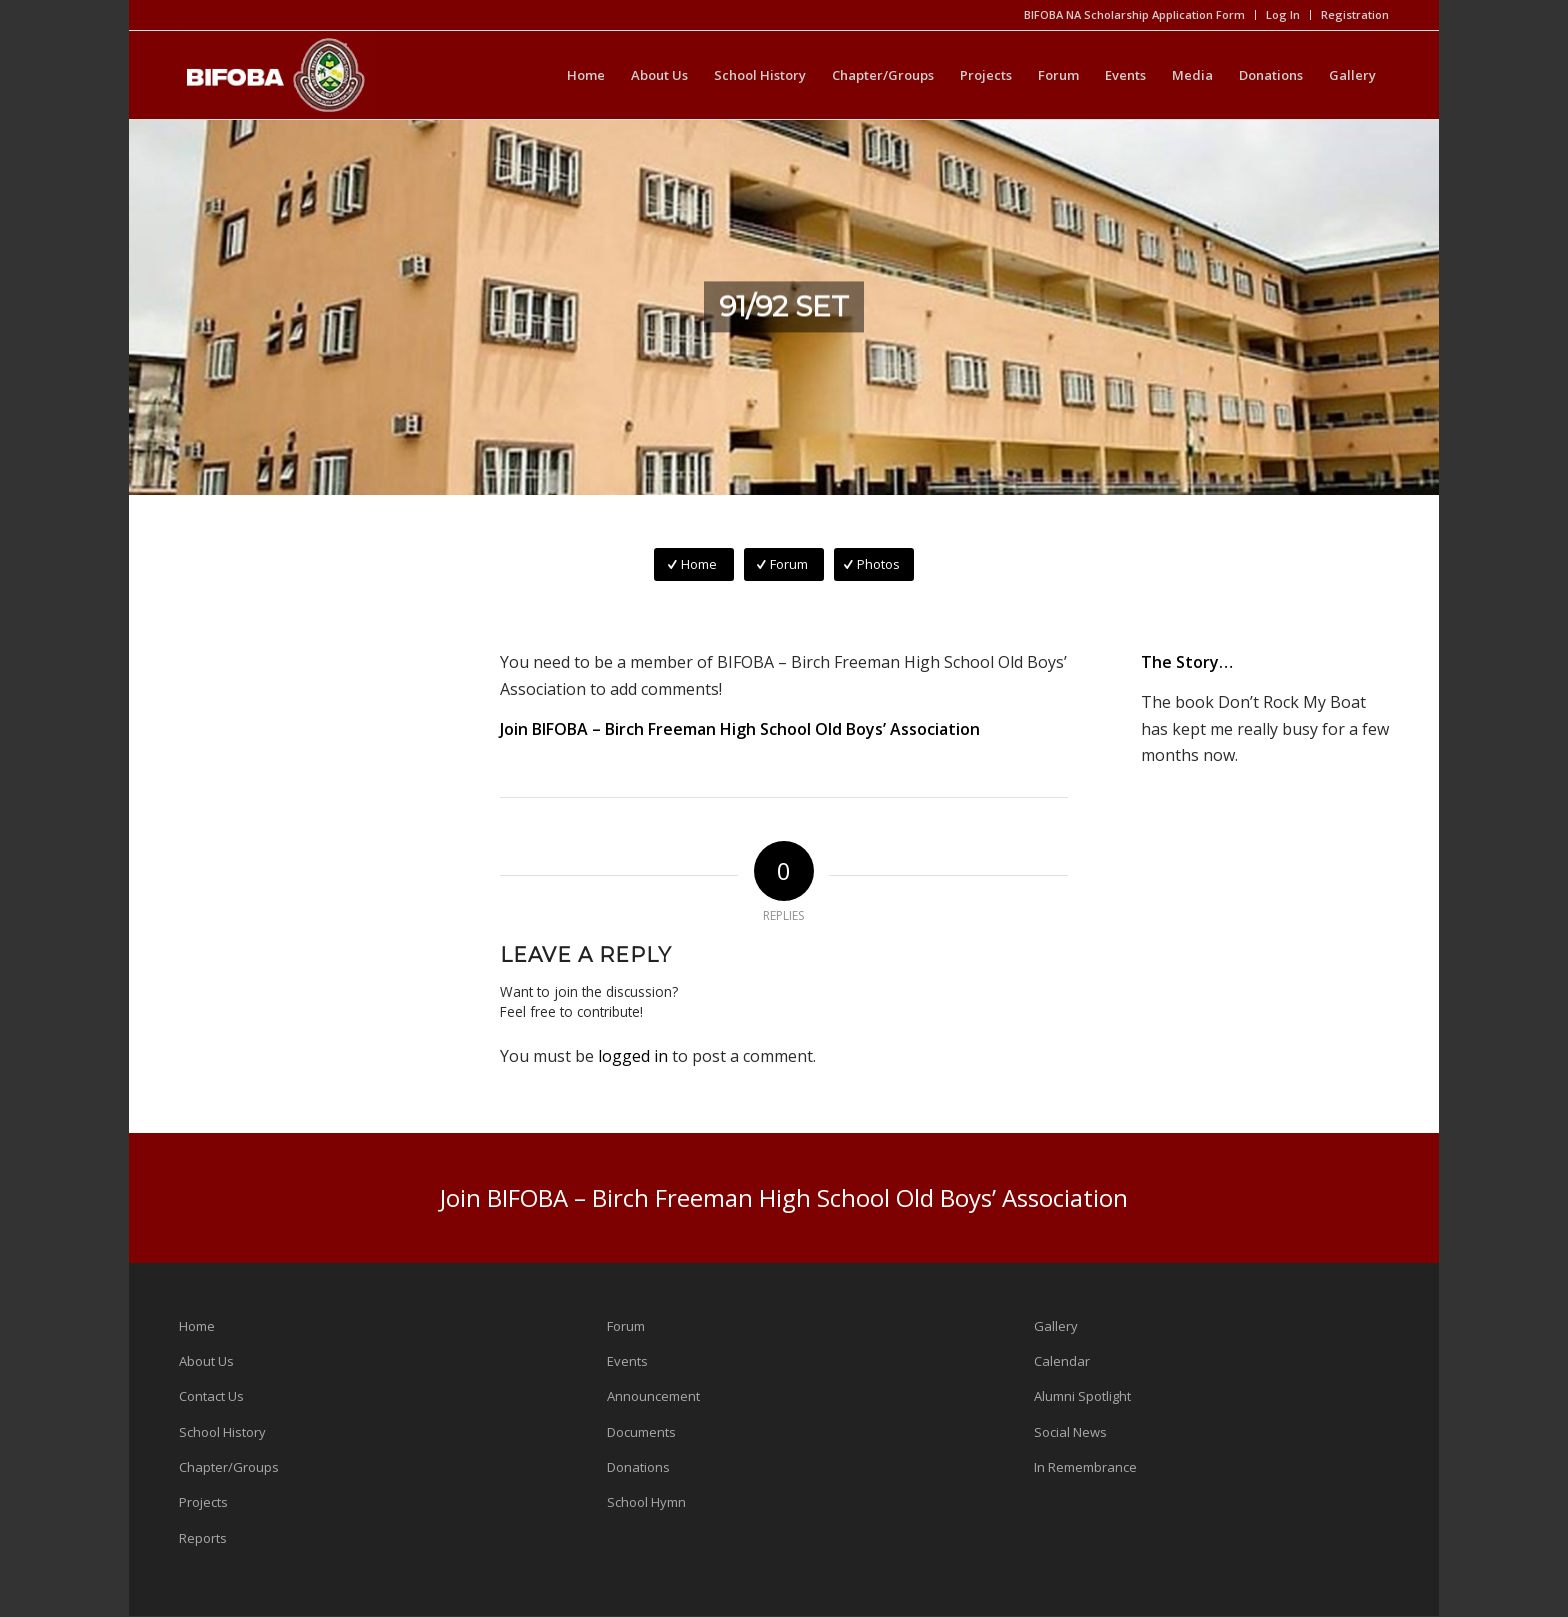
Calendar (1062, 1361)
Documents (641, 1432)
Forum (626, 1326)
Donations (638, 1467)
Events (627, 1361)
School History (222, 1432)
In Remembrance (1085, 1467)
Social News (1070, 1432)
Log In (1283, 14)
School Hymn (646, 1502)
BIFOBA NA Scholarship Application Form (1134, 14)
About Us (206, 1361)
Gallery (1056, 1326)
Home (197, 1326)
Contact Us (211, 1396)
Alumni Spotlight (1082, 1396)
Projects (203, 1502)
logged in (633, 1056)
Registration (1355, 14)
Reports (203, 1538)
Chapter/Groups (229, 1467)
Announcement (653, 1396)
